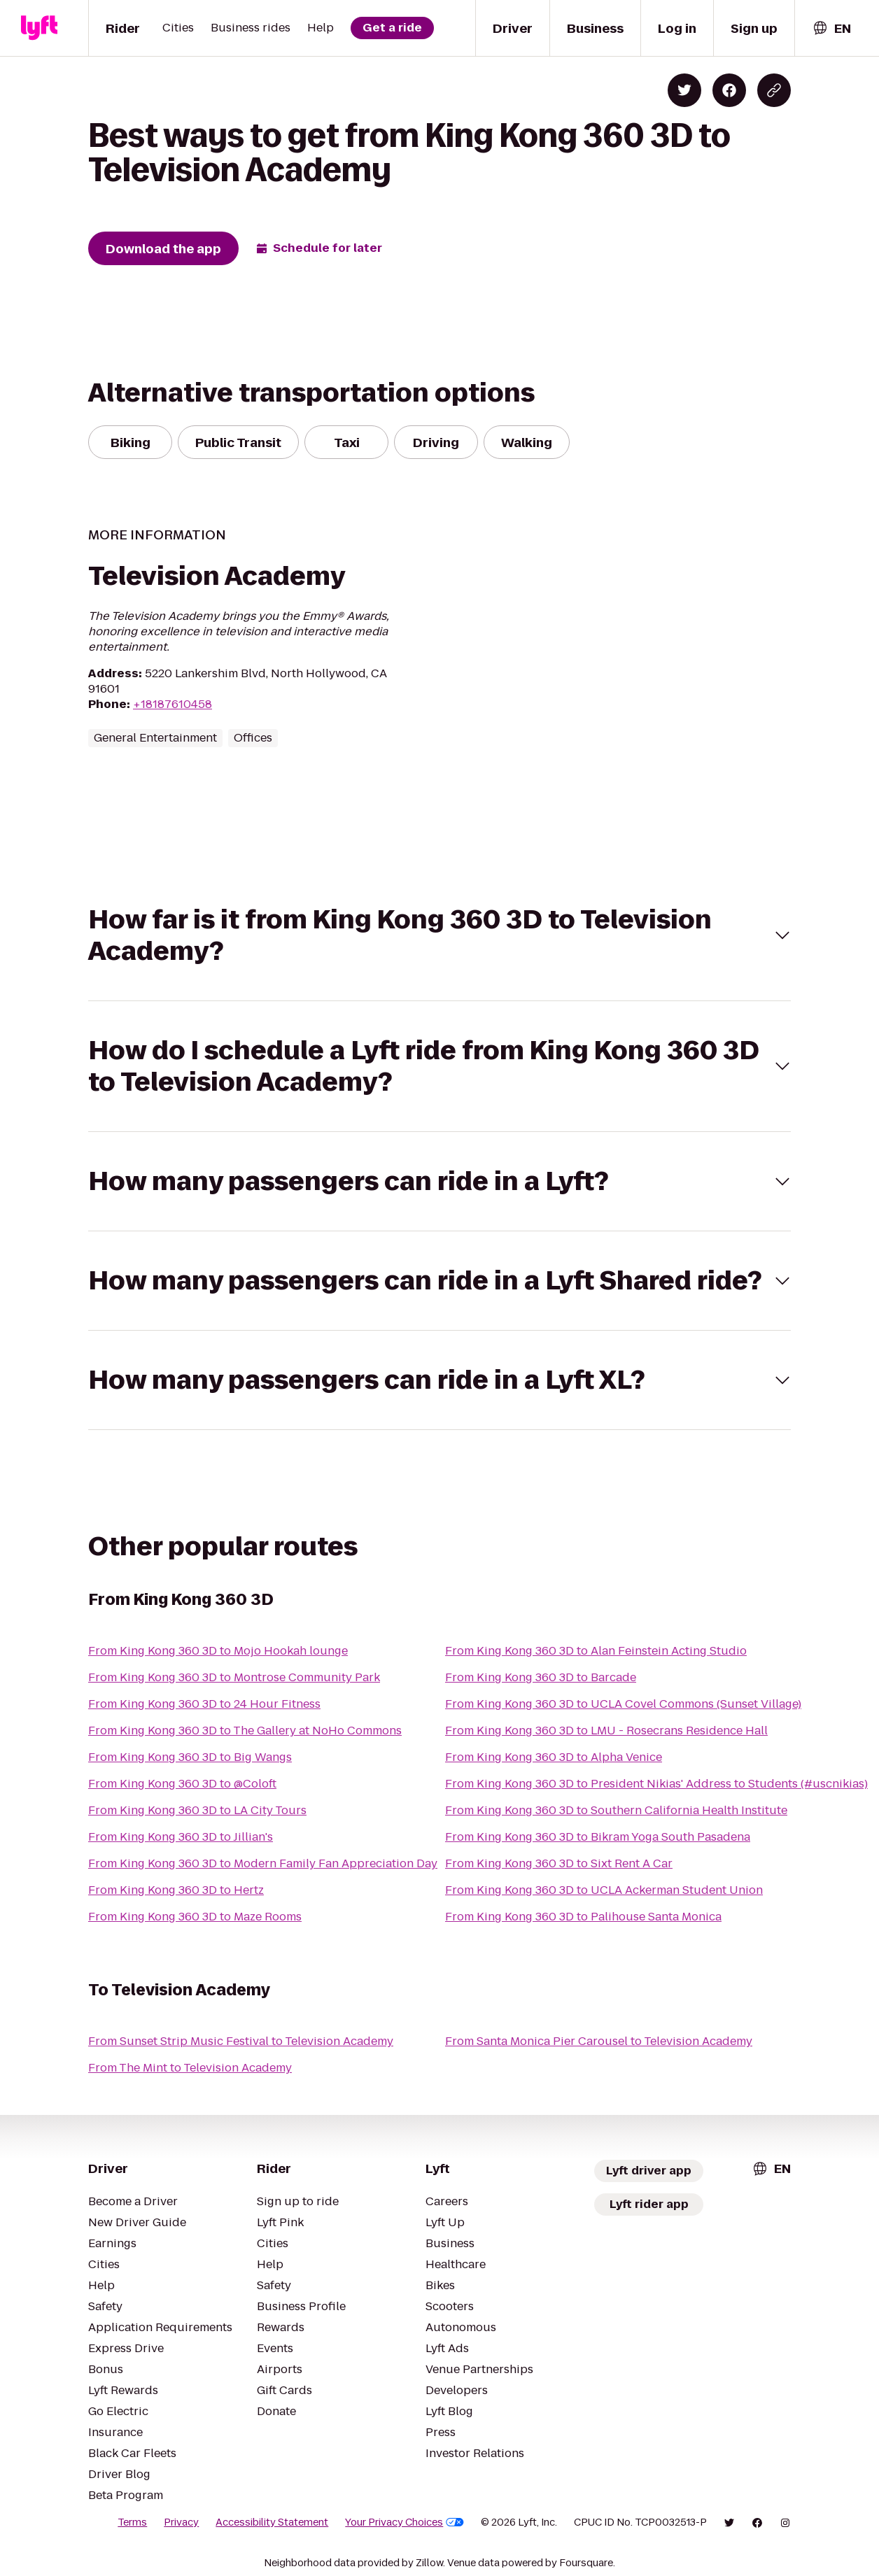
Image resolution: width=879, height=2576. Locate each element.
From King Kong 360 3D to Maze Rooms (195, 1917)
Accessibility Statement (272, 2522)
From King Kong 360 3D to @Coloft (182, 1784)
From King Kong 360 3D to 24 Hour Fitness (204, 1704)
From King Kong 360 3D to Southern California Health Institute (616, 1810)
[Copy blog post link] (774, 90)
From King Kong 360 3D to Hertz (176, 1890)
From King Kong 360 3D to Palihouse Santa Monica (583, 1917)
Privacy (181, 2522)
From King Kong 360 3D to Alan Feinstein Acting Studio (596, 1651)
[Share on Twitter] (684, 90)
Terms (132, 2522)
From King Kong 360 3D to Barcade (540, 1677)
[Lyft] (39, 28)
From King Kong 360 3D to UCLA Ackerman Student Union (604, 1890)
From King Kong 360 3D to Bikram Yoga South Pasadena (597, 1837)
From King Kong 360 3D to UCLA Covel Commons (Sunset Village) (623, 1704)
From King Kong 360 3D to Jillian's (180, 1837)
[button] (439, 935)
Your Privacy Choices (404, 2522)
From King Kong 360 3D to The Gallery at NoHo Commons (245, 1730)
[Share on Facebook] (729, 90)
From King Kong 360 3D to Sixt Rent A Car (559, 1863)
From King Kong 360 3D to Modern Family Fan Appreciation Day (262, 1863)
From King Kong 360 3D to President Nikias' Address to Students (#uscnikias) (656, 1784)
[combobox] (831, 28)
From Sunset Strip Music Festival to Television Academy (240, 2041)
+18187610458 (172, 704)
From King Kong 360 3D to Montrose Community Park (234, 1677)
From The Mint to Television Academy (190, 2068)
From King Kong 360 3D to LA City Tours (197, 1810)
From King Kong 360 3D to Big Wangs (190, 1757)
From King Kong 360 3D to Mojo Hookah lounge (218, 1651)
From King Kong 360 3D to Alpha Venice (553, 1757)
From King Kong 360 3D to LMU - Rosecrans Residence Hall (606, 1730)
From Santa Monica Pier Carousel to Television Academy (598, 2041)
